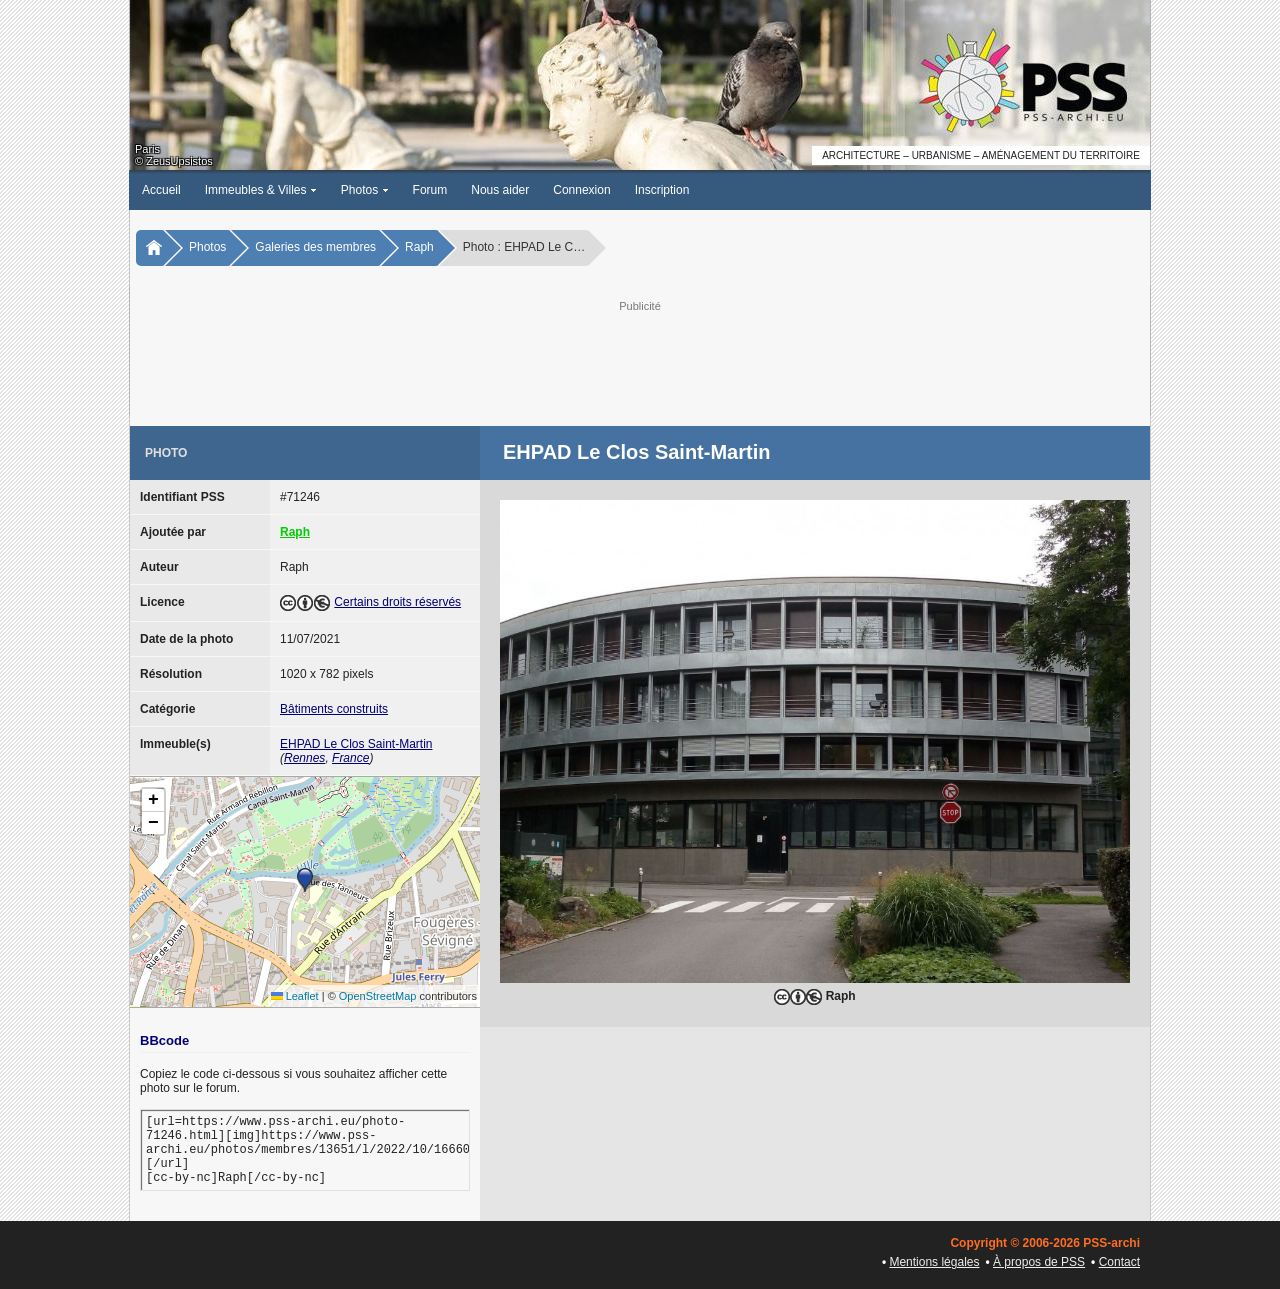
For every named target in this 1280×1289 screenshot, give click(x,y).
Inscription (662, 190)
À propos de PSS (1039, 1262)
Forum (430, 190)
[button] (305, 880)
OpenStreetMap (378, 996)
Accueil (161, 190)
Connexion (581, 190)
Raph (419, 247)
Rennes (304, 758)
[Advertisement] (640, 361)
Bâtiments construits (334, 709)
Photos (365, 190)
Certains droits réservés (397, 602)
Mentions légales (934, 1262)
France (350, 758)
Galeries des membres (315, 247)
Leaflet (295, 996)
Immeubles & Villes (261, 190)
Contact (1119, 1262)
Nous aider (500, 190)
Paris (147, 149)
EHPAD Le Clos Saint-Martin (356, 744)
